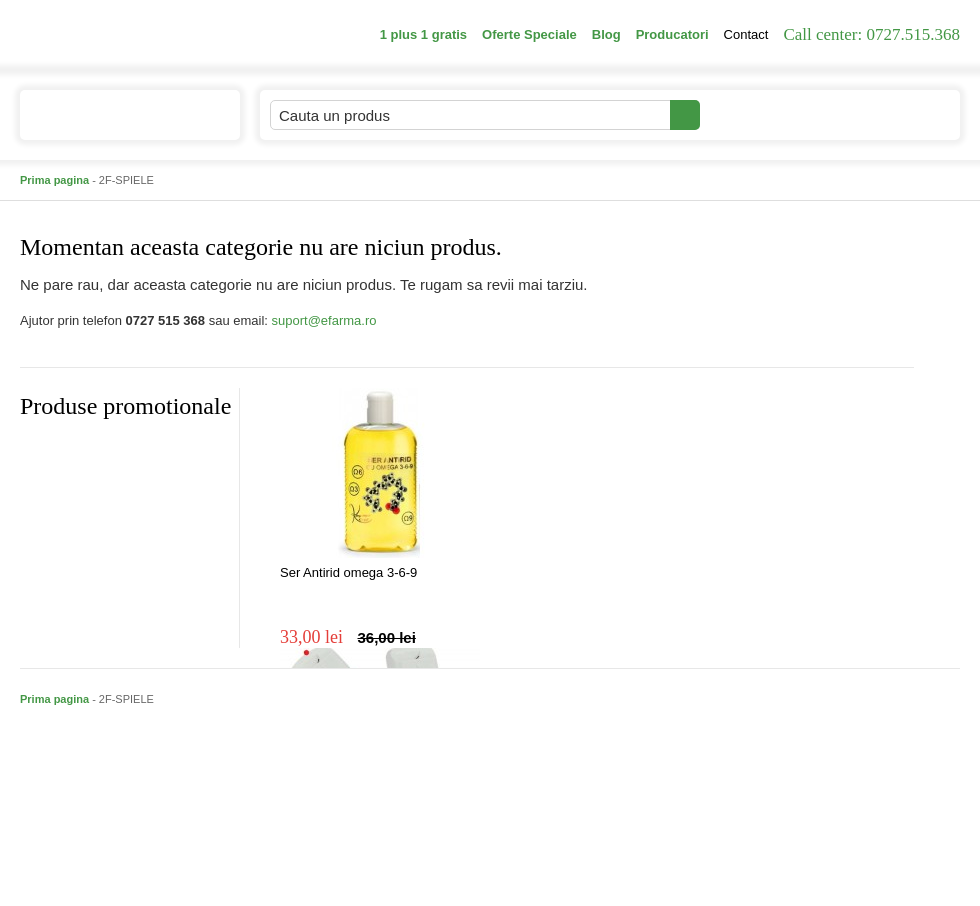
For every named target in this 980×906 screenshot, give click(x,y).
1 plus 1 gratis (423, 34)
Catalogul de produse (116, 123)
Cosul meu (893, 115)
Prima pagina (54, 180)
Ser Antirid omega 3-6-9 (348, 572)
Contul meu (768, 114)
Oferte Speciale (529, 34)
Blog (606, 34)
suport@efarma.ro (324, 320)
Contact (746, 34)
